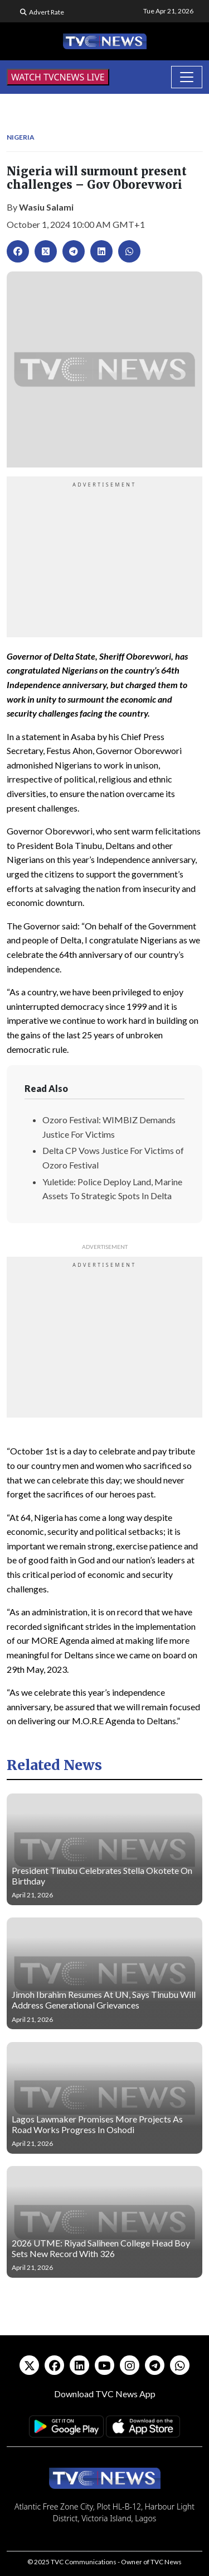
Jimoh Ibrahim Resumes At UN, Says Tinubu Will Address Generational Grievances (104, 1999)
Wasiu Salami (46, 207)
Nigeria (21, 137)
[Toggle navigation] (186, 77)
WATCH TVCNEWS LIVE (58, 77)
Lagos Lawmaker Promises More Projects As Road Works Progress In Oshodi (97, 2124)
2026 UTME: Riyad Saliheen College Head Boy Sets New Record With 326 (101, 2248)
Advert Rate (46, 12)
